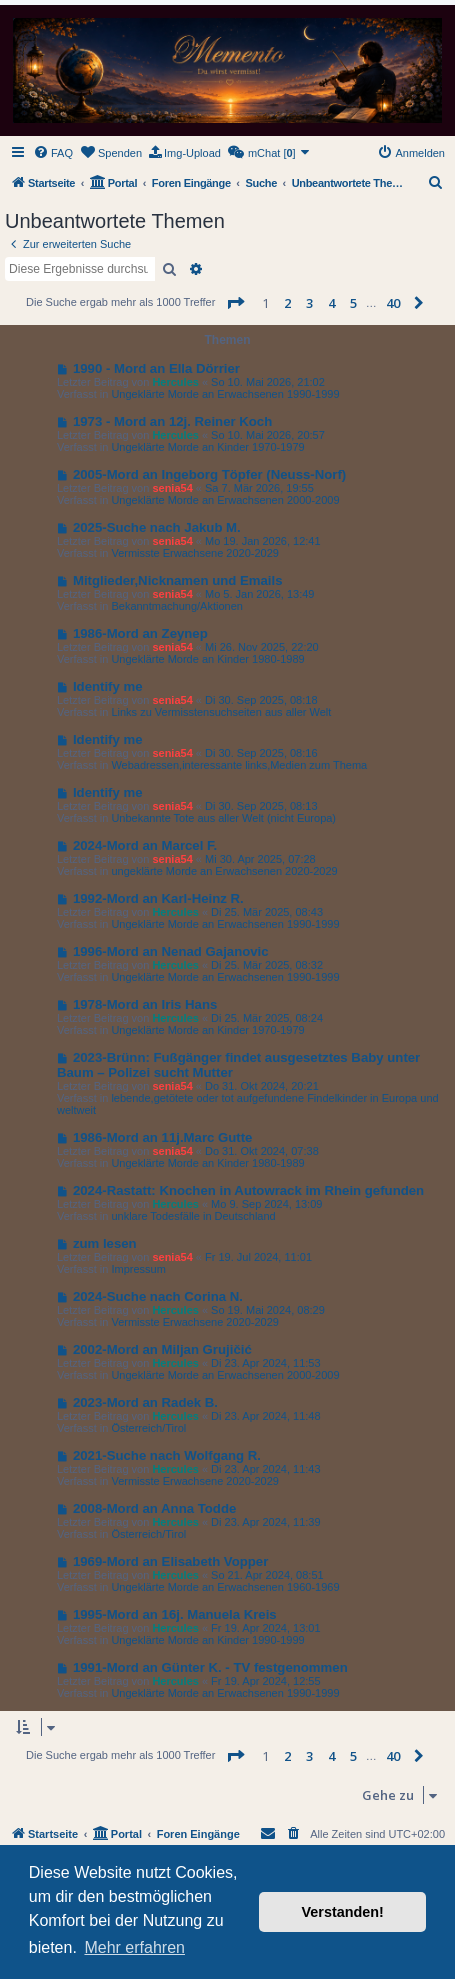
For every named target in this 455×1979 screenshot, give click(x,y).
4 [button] (331, 303)
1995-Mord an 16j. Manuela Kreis (175, 1614)
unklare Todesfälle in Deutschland (193, 1216)
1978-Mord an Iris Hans (145, 1004)
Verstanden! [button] (343, 1912)
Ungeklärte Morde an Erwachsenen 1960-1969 (225, 1587)
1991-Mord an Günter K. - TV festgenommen (210, 1667)
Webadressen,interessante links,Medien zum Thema (239, 765)
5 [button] (353, 303)
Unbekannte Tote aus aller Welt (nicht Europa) (223, 818)
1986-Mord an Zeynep (140, 633)
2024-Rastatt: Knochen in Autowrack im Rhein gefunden (248, 1190)
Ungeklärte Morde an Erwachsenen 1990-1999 (225, 394)
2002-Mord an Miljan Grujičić (162, 1349)
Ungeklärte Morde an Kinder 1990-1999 (207, 1640)
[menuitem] (53, 153)
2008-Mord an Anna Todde (154, 1508)
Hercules (175, 382)
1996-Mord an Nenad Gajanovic (171, 951)
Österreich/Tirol (148, 1428)
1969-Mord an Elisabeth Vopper (170, 1561)
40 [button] (393, 303)
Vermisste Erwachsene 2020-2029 (195, 553)
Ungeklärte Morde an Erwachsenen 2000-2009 (225, 500)
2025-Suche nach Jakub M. (157, 527)
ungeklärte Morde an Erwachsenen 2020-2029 (224, 871)
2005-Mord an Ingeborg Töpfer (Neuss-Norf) (209, 474)
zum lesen (105, 1243)
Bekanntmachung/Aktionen (176, 606)
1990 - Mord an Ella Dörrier (156, 368)
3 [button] (309, 303)
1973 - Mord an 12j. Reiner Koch (172, 421)
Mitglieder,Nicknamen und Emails (178, 580)
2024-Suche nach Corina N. (158, 1296)
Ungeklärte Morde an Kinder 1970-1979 (207, 447)
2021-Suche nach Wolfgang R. (167, 1455)
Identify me (108, 686)
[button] (235, 303)
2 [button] (287, 303)
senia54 (172, 488)
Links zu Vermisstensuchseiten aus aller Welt (221, 712)
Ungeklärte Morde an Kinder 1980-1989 (207, 659)
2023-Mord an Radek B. (145, 1402)
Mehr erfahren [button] (134, 1947)
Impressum (138, 1269)
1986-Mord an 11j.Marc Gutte (163, 1137)
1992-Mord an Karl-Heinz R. (158, 898)
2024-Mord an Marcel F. (145, 845)
